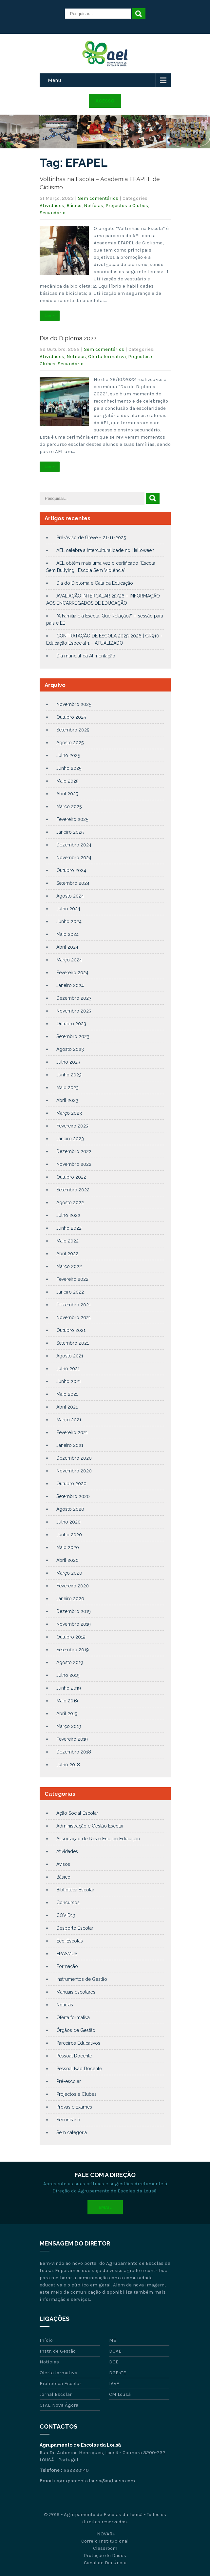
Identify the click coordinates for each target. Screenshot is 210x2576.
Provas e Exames (74, 2107)
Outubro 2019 (71, 1636)
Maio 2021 (67, 1394)
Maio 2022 (67, 1240)
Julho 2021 (68, 1368)
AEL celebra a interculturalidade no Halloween (105, 550)
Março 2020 (69, 1573)
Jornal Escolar (56, 2394)
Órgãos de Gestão (75, 2030)
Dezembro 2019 (73, 1611)
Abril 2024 (67, 947)
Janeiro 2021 (69, 1445)
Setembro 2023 (72, 1036)
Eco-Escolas (69, 1940)
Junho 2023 (69, 1074)
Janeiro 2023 (70, 1138)
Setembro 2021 (72, 1343)
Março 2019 (68, 1726)
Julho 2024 (68, 908)
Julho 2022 (68, 1215)
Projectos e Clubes (126, 205)
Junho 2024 (69, 921)
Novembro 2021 (73, 1317)
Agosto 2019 (69, 1662)
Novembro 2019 (73, 1624)
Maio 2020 (67, 1547)
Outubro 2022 (71, 1177)
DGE (114, 2362)
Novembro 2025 (73, 704)
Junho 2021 (68, 1381)
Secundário (53, 213)
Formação (67, 1966)
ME (112, 2340)
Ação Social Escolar (77, 1813)
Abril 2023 (67, 1100)
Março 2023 (69, 1113)
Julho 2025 (68, 755)
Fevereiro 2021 (72, 1432)
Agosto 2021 (69, 1355)
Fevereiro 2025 (72, 819)
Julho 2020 (68, 1522)
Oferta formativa (107, 356)
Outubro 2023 (71, 1023)
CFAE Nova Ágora (59, 2405)
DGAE (115, 2351)
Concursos (68, 1902)
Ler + (50, 315)
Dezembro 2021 (73, 1304)
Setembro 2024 (72, 883)
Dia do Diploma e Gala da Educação (94, 583)
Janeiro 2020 (70, 1598)
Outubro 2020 (71, 1483)
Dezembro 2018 (73, 1751)
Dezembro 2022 (73, 1151)
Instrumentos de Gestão (81, 1979)
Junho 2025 (68, 768)
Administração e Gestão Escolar (90, 1825)
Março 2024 (69, 959)
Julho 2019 (68, 1675)
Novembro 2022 (73, 1164)
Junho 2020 (69, 1534)
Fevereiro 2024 (72, 972)
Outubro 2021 (71, 1330)
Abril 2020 (67, 1560)
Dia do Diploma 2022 (68, 338)
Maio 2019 (67, 1700)
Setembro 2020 (73, 1496)
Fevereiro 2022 (72, 1279)
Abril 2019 (67, 1713)
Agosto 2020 (70, 1509)
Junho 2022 (69, 1228)
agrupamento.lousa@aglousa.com (96, 2481)
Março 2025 (69, 806)
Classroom (105, 2548)
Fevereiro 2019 (72, 1739)
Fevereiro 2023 (72, 1125)
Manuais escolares (75, 1992)
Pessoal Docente (74, 2055)
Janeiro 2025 (70, 832)
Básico (74, 205)
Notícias (93, 205)
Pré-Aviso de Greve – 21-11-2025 (91, 537)
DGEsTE (117, 2373)
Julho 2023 (68, 1062)
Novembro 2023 (73, 1010)
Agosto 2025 (70, 742)
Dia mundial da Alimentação (85, 655)
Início (46, 2340)
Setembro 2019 (72, 1649)
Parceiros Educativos (78, 2043)
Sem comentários (98, 198)
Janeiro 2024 (70, 985)
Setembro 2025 (72, 729)
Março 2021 (68, 1419)
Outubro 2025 (71, 717)
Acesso (105, 101)
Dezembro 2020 (74, 1458)
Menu (54, 80)
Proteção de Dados (105, 2555)
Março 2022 (69, 1266)
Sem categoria (71, 2132)
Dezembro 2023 (73, 998)
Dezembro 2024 (73, 844)
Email (105, 2207)
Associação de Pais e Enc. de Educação (98, 1838)
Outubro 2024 (71, 870)
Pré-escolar (68, 2081)
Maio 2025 (67, 781)
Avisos (63, 1864)
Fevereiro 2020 (72, 1585)
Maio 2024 (67, 934)
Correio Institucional (105, 2541)
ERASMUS (66, 1953)
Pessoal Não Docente (79, 2068)
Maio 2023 (67, 1087)
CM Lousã (120, 2394)
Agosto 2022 (70, 1202)
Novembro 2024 (73, 857)
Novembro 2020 (74, 1470)
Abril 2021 (67, 1407)
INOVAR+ (105, 2534)
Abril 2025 (67, 793)
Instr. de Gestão (58, 2351)
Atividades (52, 205)
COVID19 (65, 1915)
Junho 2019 (68, 1688)
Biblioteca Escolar (75, 1889)
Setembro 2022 (72, 1189)
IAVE (114, 2383)
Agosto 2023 (70, 1049)
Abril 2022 (67, 1253)
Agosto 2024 (70, 896)
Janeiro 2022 (70, 1292)
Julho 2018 (68, 1764)
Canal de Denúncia (105, 2563)
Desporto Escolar (74, 1928)
